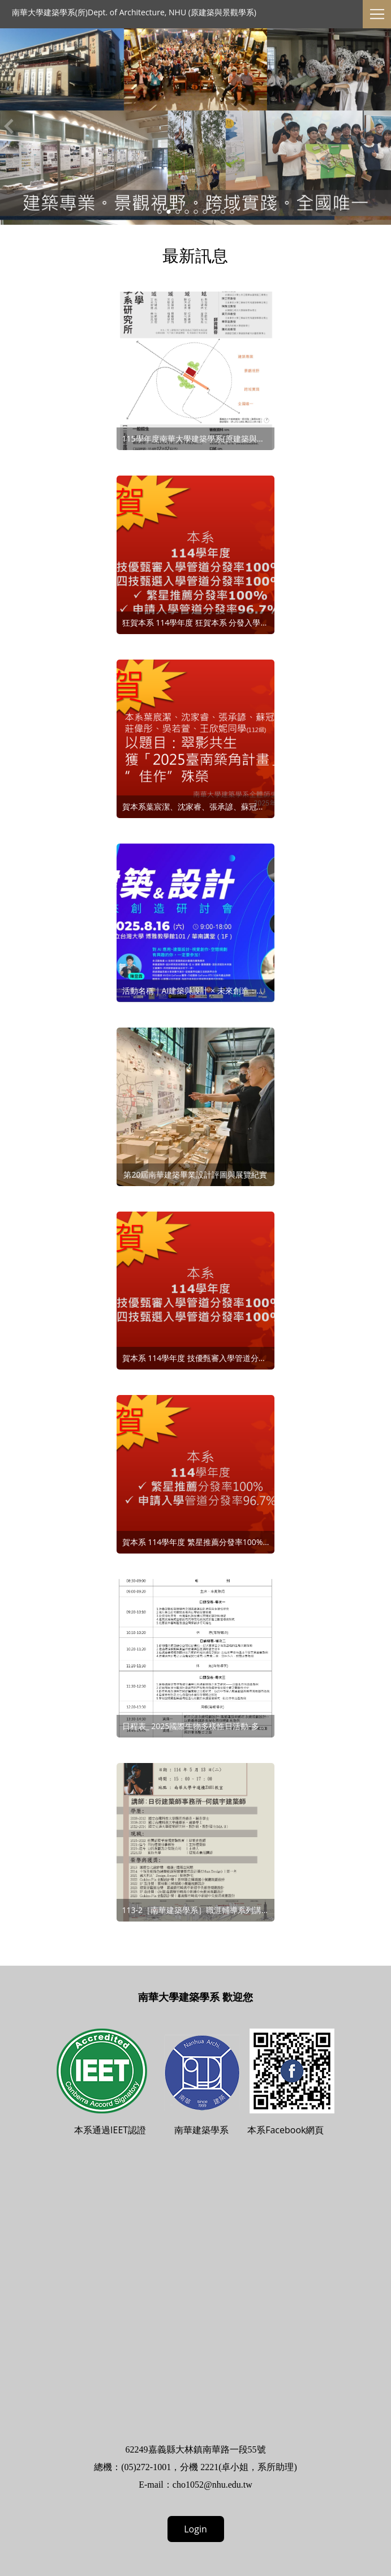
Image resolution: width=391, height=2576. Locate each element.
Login (195, 2529)
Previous (8, 126)
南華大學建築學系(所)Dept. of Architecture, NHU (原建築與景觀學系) (134, 12)
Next (382, 126)
